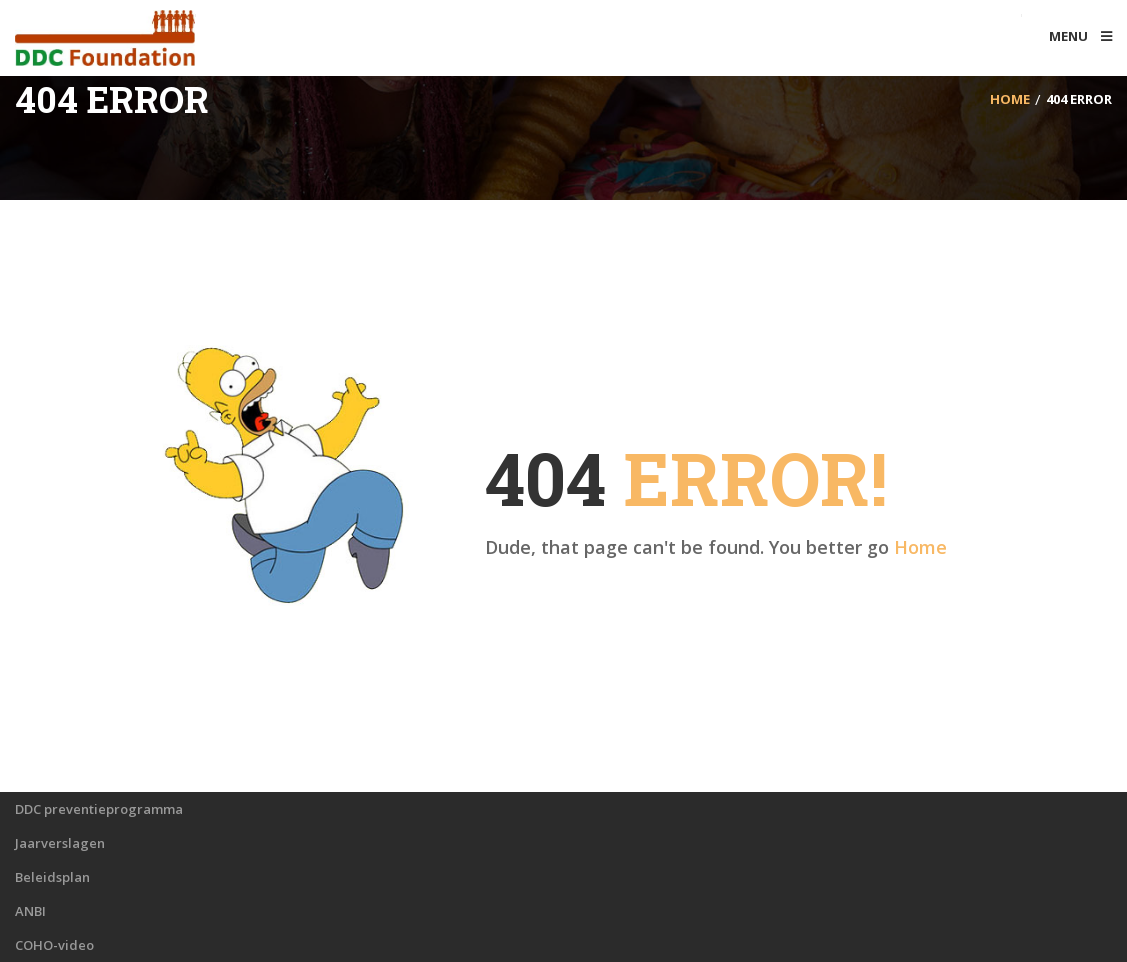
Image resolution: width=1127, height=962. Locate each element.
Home (920, 547)
